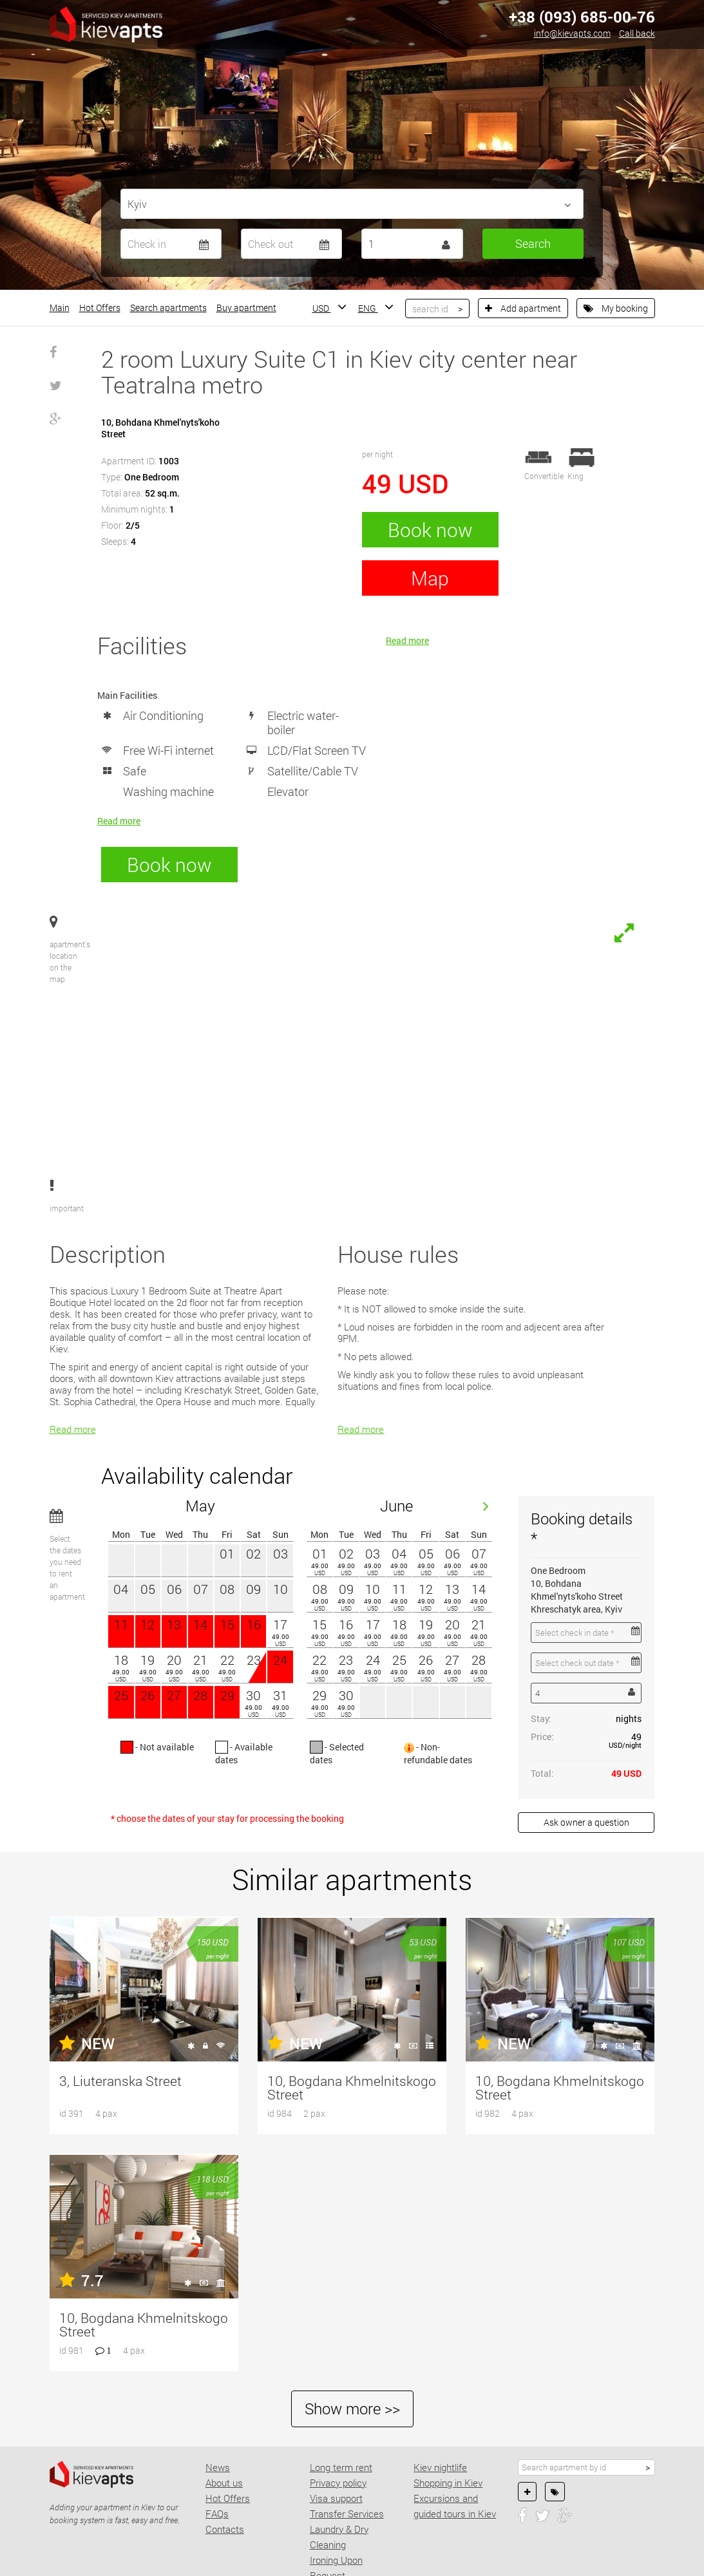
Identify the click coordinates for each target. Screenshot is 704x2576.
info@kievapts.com (572, 33)
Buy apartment (246, 307)
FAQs (217, 2445)
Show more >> (352, 2341)
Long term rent (341, 2399)
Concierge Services (350, 2523)
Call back (637, 33)
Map (430, 578)
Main (60, 307)
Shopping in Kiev (448, 2415)
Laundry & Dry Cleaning (339, 2469)
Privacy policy (338, 2415)
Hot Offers (99, 307)
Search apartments (168, 307)
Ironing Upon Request (336, 2500)
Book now (430, 529)
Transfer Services (347, 2445)
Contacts (224, 2461)
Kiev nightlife (440, 2399)
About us (224, 2415)
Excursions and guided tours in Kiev (455, 2438)
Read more (118, 821)
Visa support (336, 2430)
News (217, 2399)
